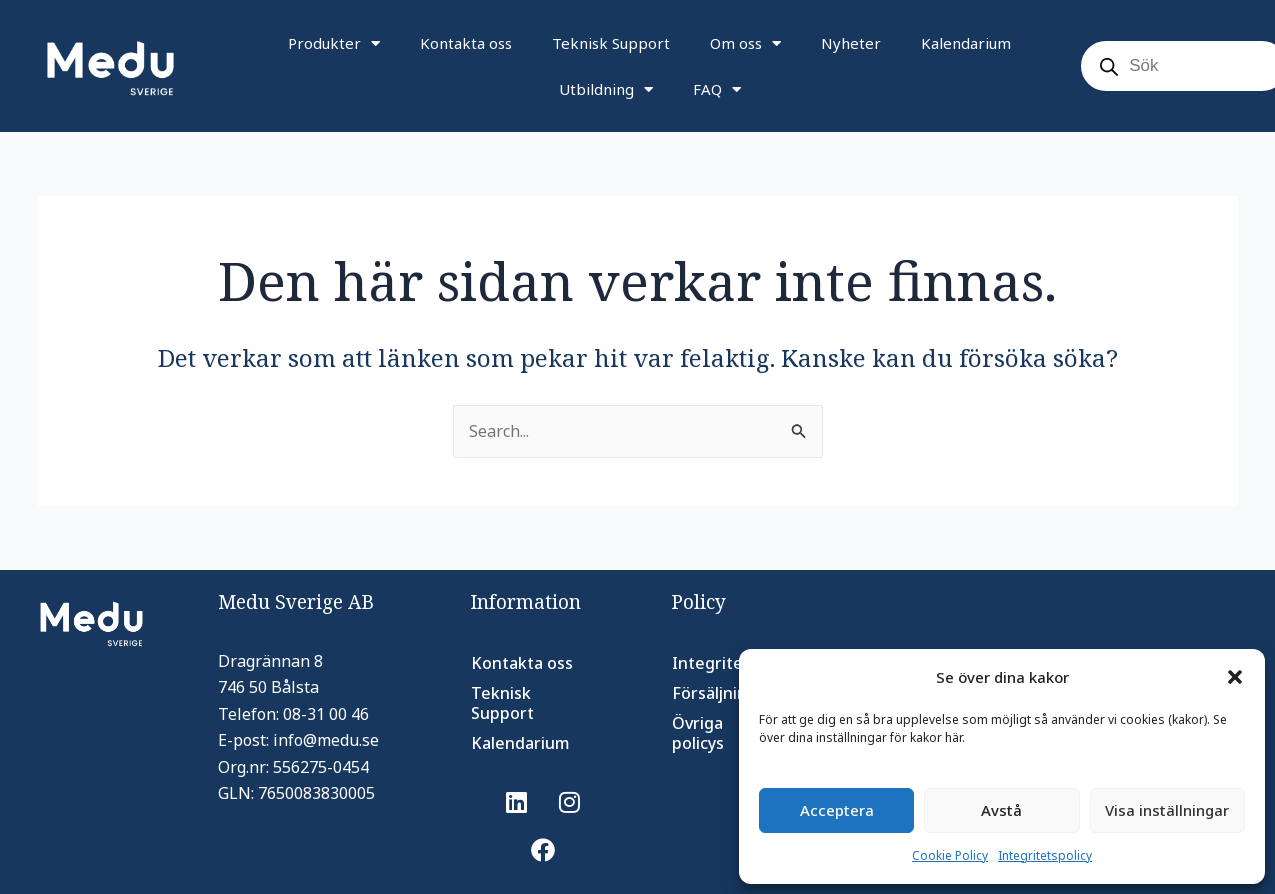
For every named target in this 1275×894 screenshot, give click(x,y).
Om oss (745, 43)
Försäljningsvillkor (735, 693)
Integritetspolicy (1045, 855)
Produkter (334, 43)
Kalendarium (966, 43)
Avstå (1001, 810)
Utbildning (606, 89)
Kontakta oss (466, 43)
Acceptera (837, 810)
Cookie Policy (950, 855)
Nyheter (851, 43)
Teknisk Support (611, 43)
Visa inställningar (1167, 810)
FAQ (717, 89)
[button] (1235, 677)
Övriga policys (698, 733)
